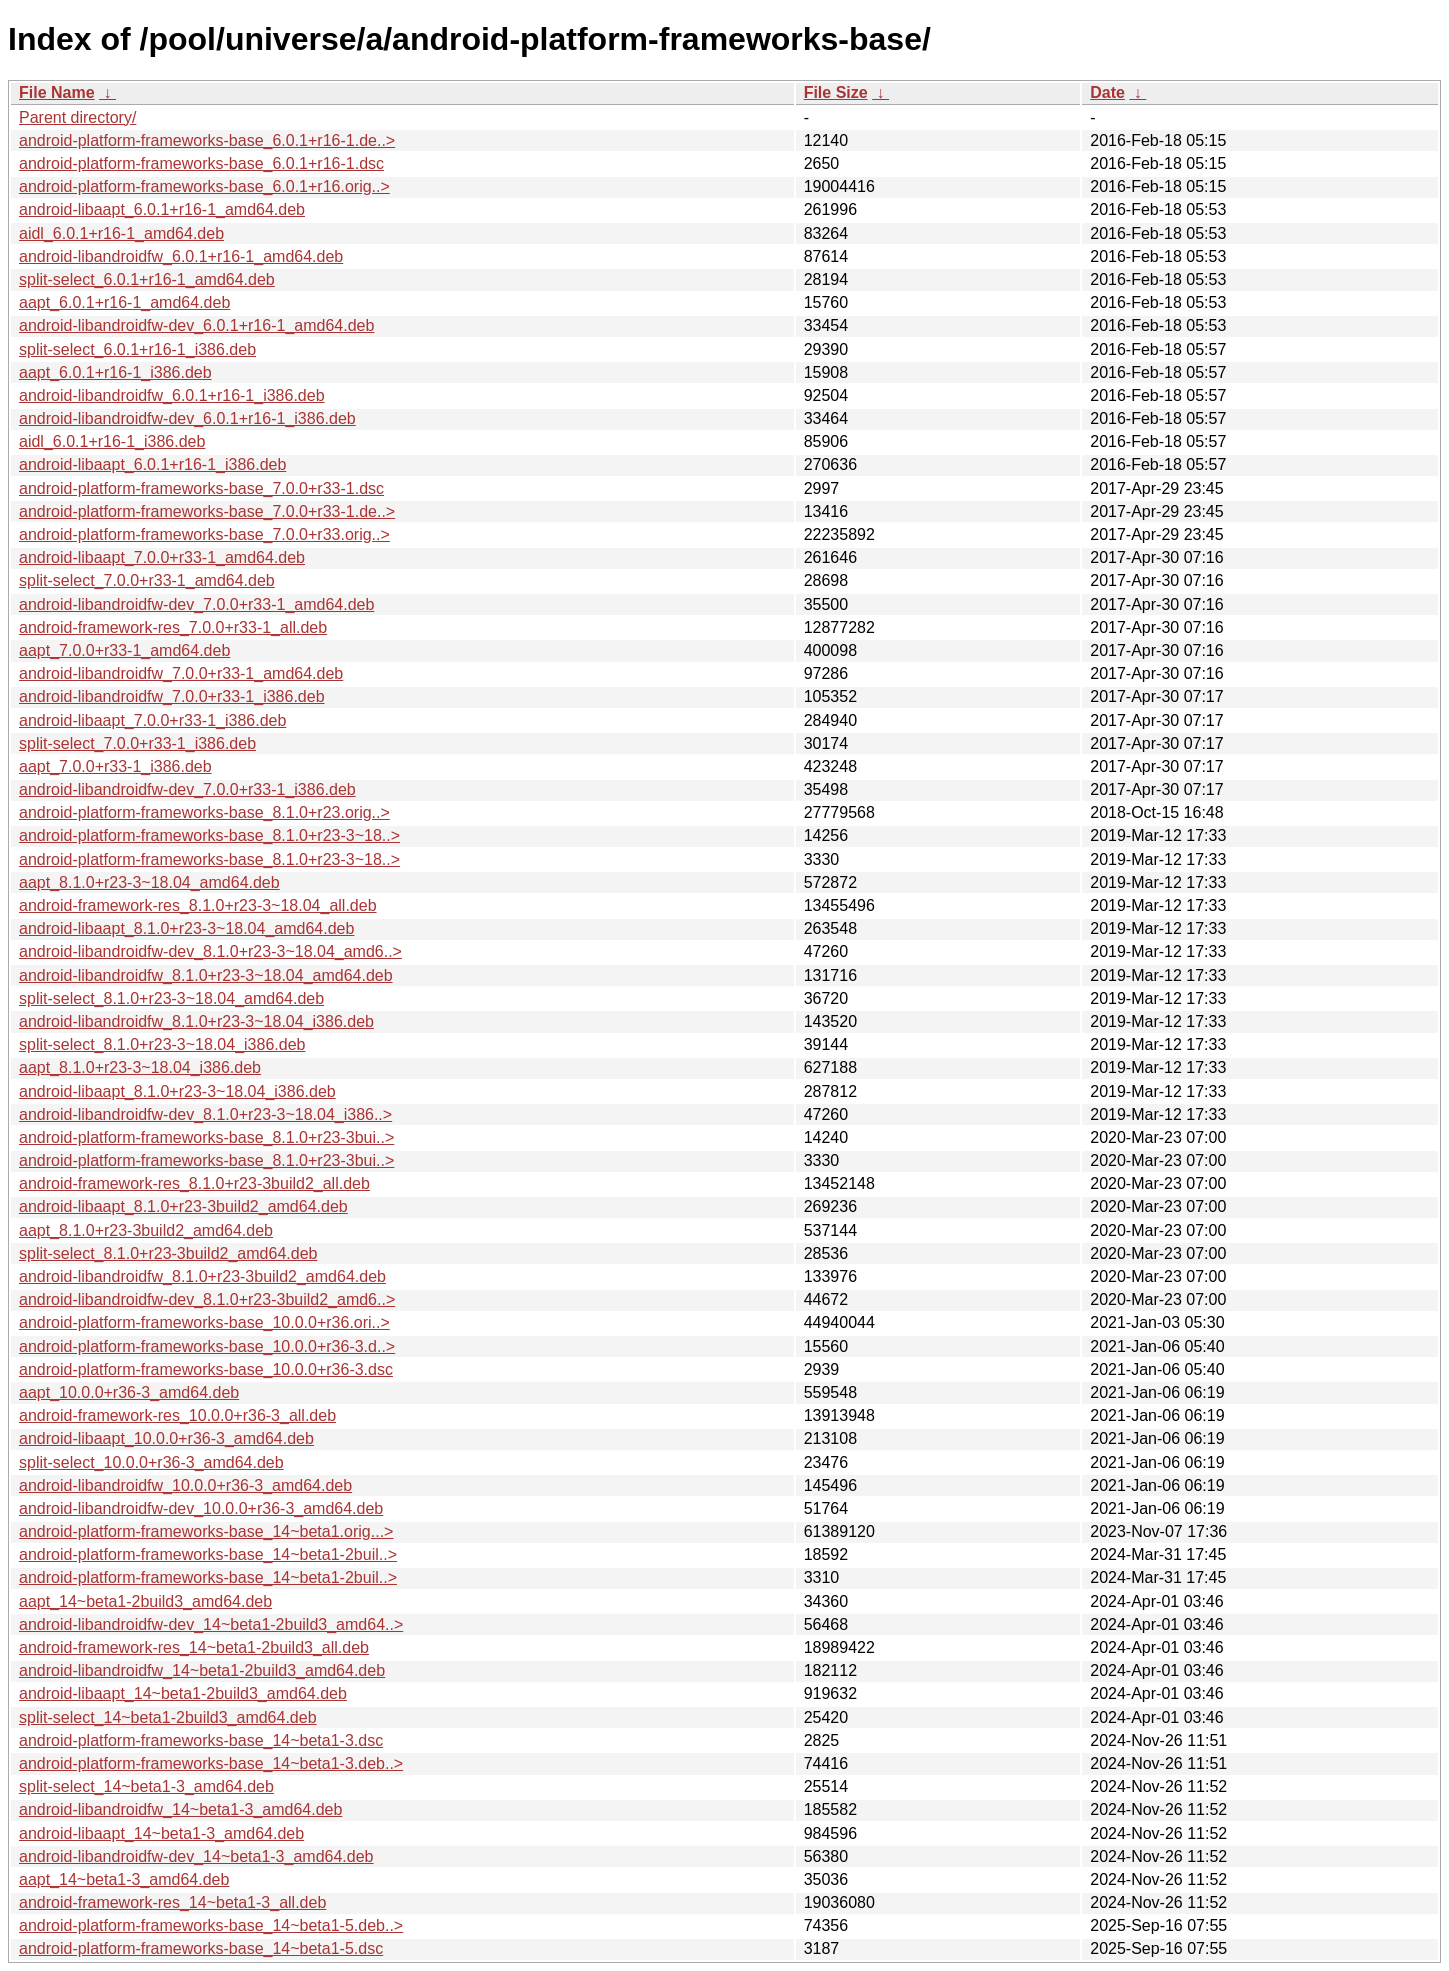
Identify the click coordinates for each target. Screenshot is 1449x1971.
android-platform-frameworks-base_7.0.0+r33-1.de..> (207, 511)
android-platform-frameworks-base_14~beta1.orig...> (206, 1531)
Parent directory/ (77, 117)
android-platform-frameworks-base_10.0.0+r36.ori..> (204, 1322)
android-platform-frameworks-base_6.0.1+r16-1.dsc (201, 163)
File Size (836, 92)
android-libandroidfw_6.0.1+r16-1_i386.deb (172, 395)
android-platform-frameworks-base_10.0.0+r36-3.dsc (206, 1369)
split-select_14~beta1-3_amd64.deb (146, 1786)
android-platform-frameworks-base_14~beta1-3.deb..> (211, 1763)
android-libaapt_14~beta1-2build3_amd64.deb (183, 1693)
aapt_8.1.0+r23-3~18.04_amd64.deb (149, 882)
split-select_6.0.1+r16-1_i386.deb (137, 349)
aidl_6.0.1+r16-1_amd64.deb (121, 233)
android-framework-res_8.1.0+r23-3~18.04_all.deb (198, 905)
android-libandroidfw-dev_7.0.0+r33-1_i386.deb (187, 789)
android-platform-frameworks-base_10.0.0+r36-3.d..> (207, 1346)
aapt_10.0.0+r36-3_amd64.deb (129, 1392)
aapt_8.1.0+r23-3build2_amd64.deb (146, 1230)
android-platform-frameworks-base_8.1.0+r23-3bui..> (206, 1137)
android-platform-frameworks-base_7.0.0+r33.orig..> (204, 534)
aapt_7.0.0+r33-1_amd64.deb (124, 650)
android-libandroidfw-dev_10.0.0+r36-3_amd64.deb (201, 1508)
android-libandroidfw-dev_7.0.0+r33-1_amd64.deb (196, 604)
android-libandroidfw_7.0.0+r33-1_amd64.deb (181, 673)
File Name (57, 92)
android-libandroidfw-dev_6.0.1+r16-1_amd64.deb (196, 325)
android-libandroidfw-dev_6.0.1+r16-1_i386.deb (187, 418)
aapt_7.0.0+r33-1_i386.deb (115, 766)
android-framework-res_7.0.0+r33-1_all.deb (173, 627)
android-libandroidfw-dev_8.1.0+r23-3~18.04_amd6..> (210, 951)
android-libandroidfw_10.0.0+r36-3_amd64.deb (185, 1485)
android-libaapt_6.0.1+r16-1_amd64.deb (162, 209)
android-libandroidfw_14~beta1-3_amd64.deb (180, 1809)
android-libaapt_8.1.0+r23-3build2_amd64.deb (183, 1206)
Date (1107, 92)
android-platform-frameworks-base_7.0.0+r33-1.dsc (201, 488)
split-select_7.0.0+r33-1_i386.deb (137, 743)
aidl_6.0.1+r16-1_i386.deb (112, 441)
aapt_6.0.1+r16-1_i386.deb (115, 372)
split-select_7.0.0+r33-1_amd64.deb (147, 580)
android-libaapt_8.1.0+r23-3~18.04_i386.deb (177, 1091)
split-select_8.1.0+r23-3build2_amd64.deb (168, 1253)
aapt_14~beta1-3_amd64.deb (124, 1879)
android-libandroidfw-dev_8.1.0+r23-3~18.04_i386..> (205, 1114)
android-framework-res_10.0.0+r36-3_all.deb (177, 1415)
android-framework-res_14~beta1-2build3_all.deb (194, 1647)
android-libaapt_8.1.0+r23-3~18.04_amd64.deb (186, 928)
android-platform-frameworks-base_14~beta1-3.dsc (201, 1740)
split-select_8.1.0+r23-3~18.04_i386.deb (162, 1044)
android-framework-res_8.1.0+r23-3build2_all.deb (194, 1183)
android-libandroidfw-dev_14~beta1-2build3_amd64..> (211, 1624)
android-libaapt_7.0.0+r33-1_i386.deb (152, 720)
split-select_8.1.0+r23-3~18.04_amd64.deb (171, 998)
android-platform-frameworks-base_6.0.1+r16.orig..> (204, 186)
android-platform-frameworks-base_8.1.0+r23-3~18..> (209, 835)
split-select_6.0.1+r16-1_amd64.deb (147, 279)
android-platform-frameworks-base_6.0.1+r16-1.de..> (207, 140)
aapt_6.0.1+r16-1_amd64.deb (124, 302)
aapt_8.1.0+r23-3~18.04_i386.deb (140, 1067)
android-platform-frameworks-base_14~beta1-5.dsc (201, 1948)
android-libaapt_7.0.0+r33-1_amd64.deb (162, 557)
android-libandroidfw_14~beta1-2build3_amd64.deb (202, 1670)
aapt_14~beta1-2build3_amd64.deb (145, 1601)
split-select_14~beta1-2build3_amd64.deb (168, 1717)
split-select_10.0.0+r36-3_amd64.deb (151, 1462)
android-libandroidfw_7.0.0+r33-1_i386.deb (172, 696)
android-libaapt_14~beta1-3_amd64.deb (161, 1833)
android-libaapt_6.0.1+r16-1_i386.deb (152, 464)
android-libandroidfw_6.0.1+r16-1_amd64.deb (181, 256)
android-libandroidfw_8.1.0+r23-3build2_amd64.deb (202, 1276)
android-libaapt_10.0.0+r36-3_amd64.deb (166, 1438)
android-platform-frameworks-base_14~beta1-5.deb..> (211, 1925)
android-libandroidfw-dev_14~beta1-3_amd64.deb (196, 1856)
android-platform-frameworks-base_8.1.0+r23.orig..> (204, 812)
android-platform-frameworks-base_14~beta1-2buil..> (208, 1554)
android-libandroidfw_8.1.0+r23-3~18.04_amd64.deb (206, 975)
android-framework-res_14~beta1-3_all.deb (172, 1902)
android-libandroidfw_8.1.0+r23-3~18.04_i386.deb (196, 1021)
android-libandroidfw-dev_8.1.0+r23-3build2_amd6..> (207, 1299)
